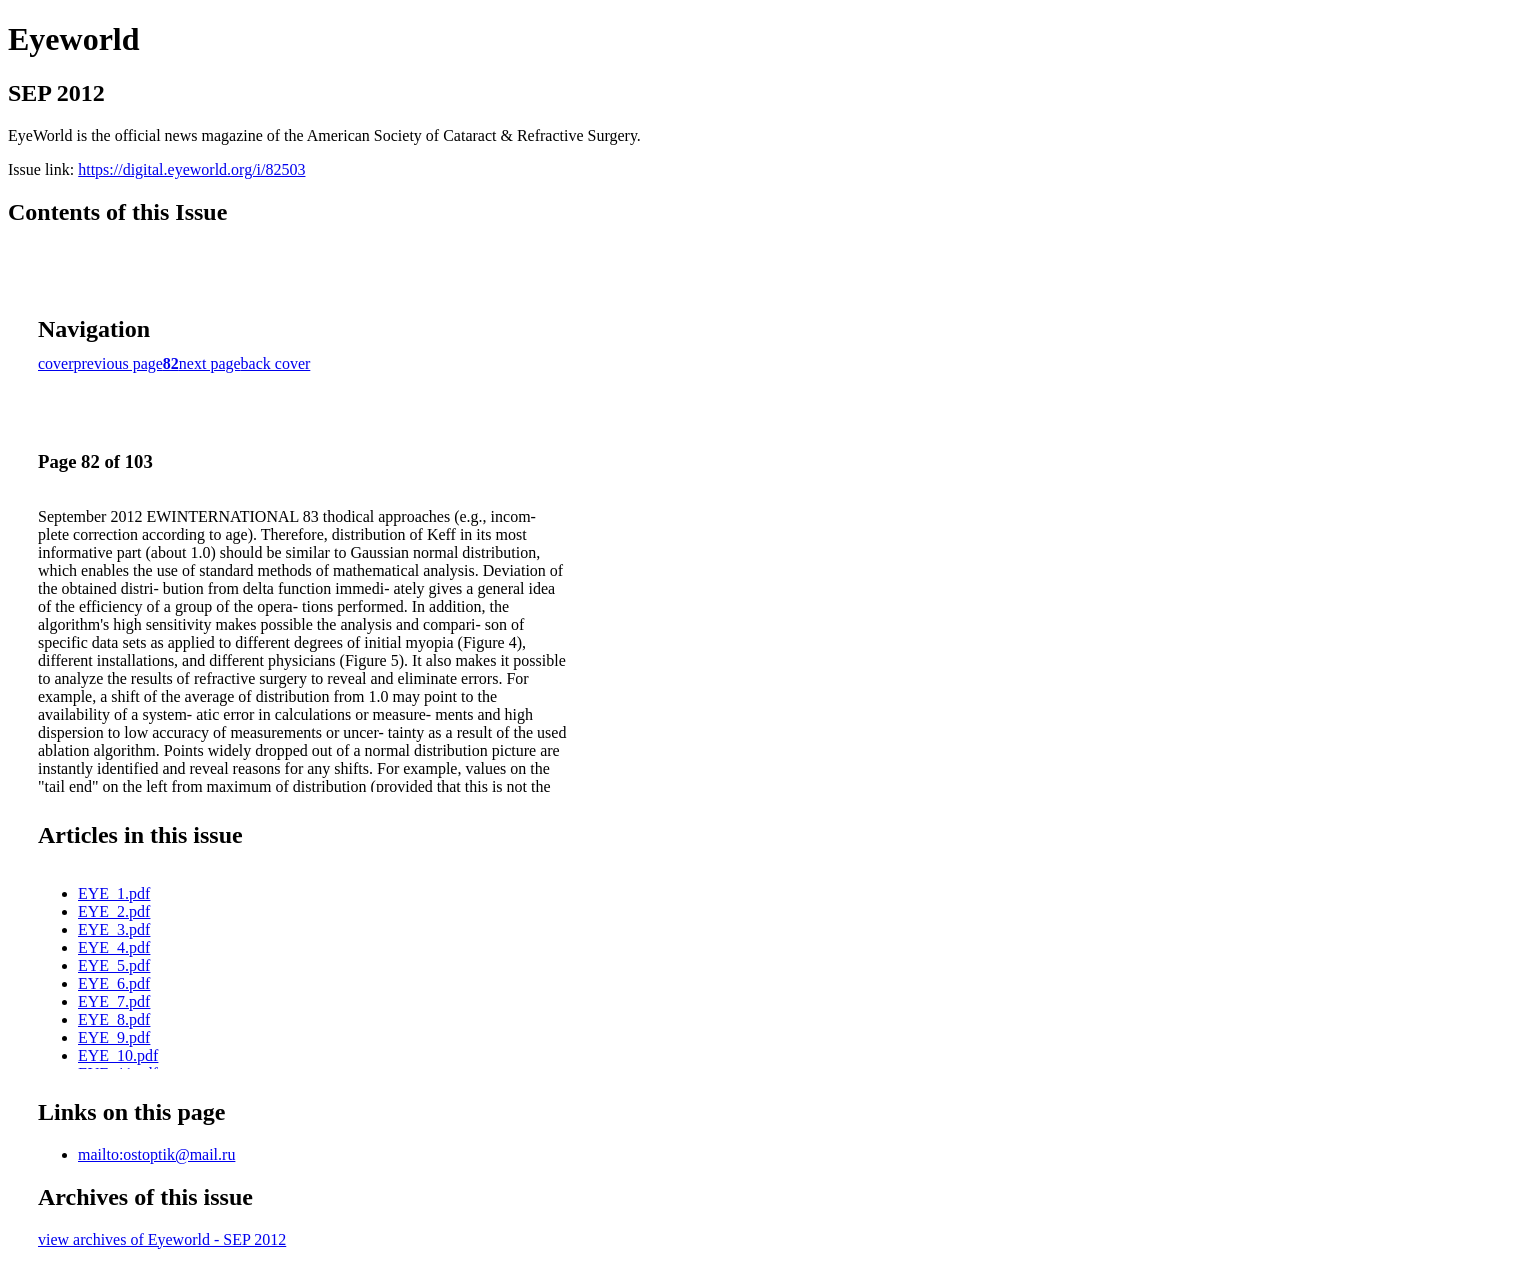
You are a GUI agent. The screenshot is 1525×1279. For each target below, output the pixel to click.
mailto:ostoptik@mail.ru (156, 1154)
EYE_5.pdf (114, 965)
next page (210, 363)
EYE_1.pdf (114, 893)
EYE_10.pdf (118, 1055)
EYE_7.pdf (114, 1001)
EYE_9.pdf (114, 1037)
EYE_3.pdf (114, 929)
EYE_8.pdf (114, 1019)
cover (56, 363)
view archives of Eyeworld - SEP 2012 (162, 1239)
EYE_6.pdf (114, 983)
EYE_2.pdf (114, 911)
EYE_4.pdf (114, 947)
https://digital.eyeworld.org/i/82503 (191, 169)
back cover (276, 363)
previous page (118, 363)
